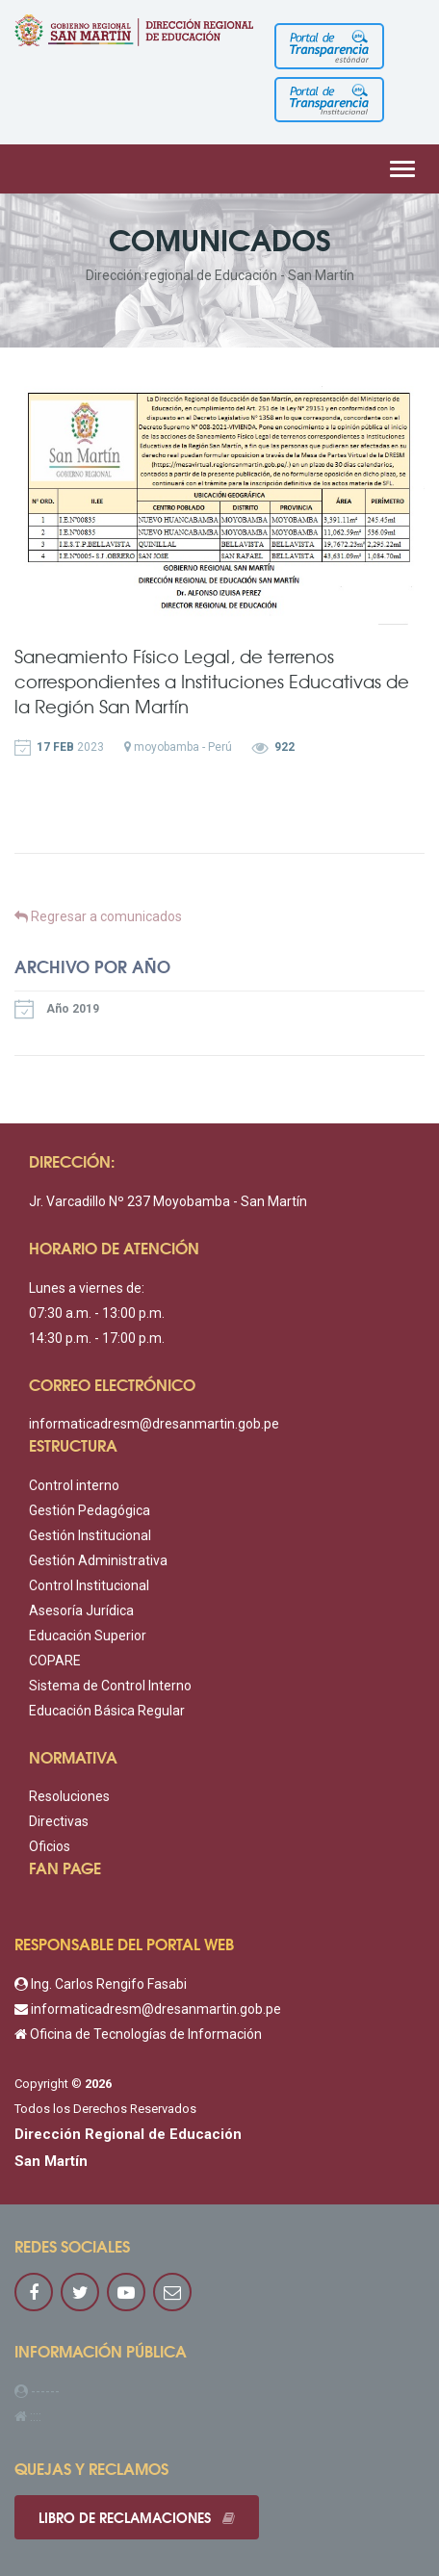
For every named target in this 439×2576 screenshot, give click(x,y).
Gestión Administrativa (98, 1560)
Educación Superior (87, 1635)
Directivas (59, 1821)
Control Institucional (89, 1585)
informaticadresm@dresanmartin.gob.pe (154, 1423)
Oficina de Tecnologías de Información (138, 2034)
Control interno (74, 1485)
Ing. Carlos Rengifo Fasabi (100, 1984)
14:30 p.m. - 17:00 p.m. (97, 1338)
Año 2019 (56, 1008)
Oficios (49, 1846)
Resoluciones (69, 1796)
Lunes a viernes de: (86, 1288)
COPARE (55, 1660)
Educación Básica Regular (107, 1710)
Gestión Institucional (90, 1535)
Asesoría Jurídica (81, 1610)
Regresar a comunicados (98, 916)
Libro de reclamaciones (137, 2517)
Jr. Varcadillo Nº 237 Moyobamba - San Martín (168, 1201)
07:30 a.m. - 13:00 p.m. (97, 1313)
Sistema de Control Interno (110, 1685)
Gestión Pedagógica (89, 1510)
